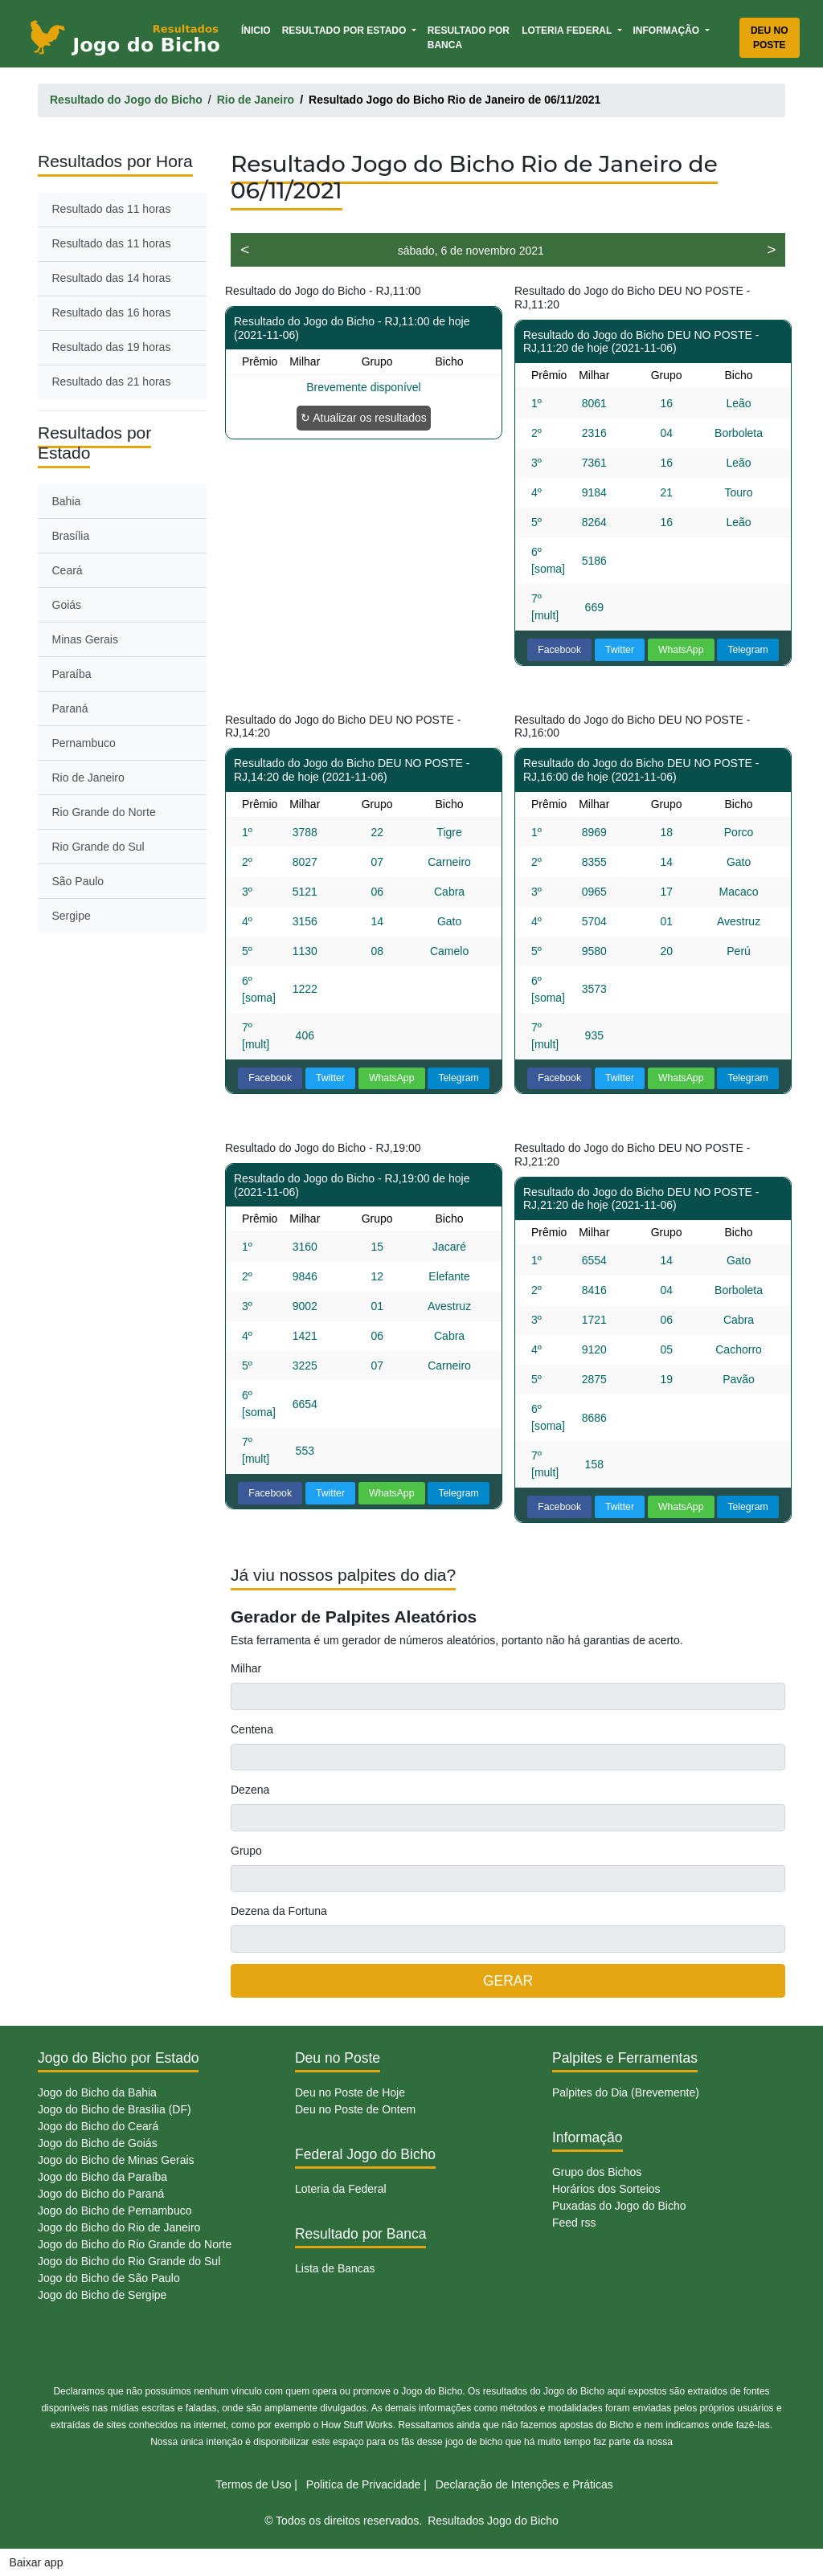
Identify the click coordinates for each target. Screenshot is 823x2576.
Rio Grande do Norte (104, 812)
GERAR (508, 1981)
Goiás (67, 604)
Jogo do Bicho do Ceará (98, 2126)
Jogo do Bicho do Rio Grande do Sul (129, 2261)
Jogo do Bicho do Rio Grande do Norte (134, 2244)
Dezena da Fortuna (279, 1910)
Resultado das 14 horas (111, 277)
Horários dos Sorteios (606, 2188)
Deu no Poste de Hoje (350, 2092)
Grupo (246, 1850)
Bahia (66, 501)
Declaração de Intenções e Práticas (524, 2484)
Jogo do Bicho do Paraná (101, 2193)
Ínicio (258, 29)
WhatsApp (681, 649)
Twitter (619, 649)
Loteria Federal (568, 30)
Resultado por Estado (345, 30)
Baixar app (36, 2562)
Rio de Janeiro (88, 777)
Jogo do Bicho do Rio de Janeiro (119, 2227)
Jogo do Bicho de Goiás (98, 2143)
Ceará (67, 570)
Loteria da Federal (341, 2188)
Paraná (70, 708)
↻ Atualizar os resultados (364, 417)
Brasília (71, 535)
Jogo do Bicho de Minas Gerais (116, 2159)
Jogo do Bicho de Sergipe (102, 2294)
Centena (252, 1729)
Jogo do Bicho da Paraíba (102, 2176)
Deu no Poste (769, 38)
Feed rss (574, 2222)
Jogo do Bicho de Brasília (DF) (114, 2109)
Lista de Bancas (335, 2268)
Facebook (559, 649)
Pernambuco (84, 743)
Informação (667, 30)
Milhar (246, 1668)
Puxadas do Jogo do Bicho (619, 2205)
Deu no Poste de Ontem (355, 2109)
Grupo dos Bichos (596, 2172)
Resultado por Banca (469, 38)
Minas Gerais (85, 639)
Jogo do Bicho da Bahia (97, 2092)
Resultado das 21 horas (111, 381)
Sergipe (71, 915)
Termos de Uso (253, 2484)
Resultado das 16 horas (111, 312)
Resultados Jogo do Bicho (493, 2520)
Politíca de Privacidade (363, 2484)
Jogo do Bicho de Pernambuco (114, 2210)
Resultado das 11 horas (111, 208)
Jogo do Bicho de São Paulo (109, 2278)
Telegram (747, 649)
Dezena (250, 1789)
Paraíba (72, 673)
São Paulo (78, 881)
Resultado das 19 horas (111, 347)
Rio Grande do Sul (98, 846)
